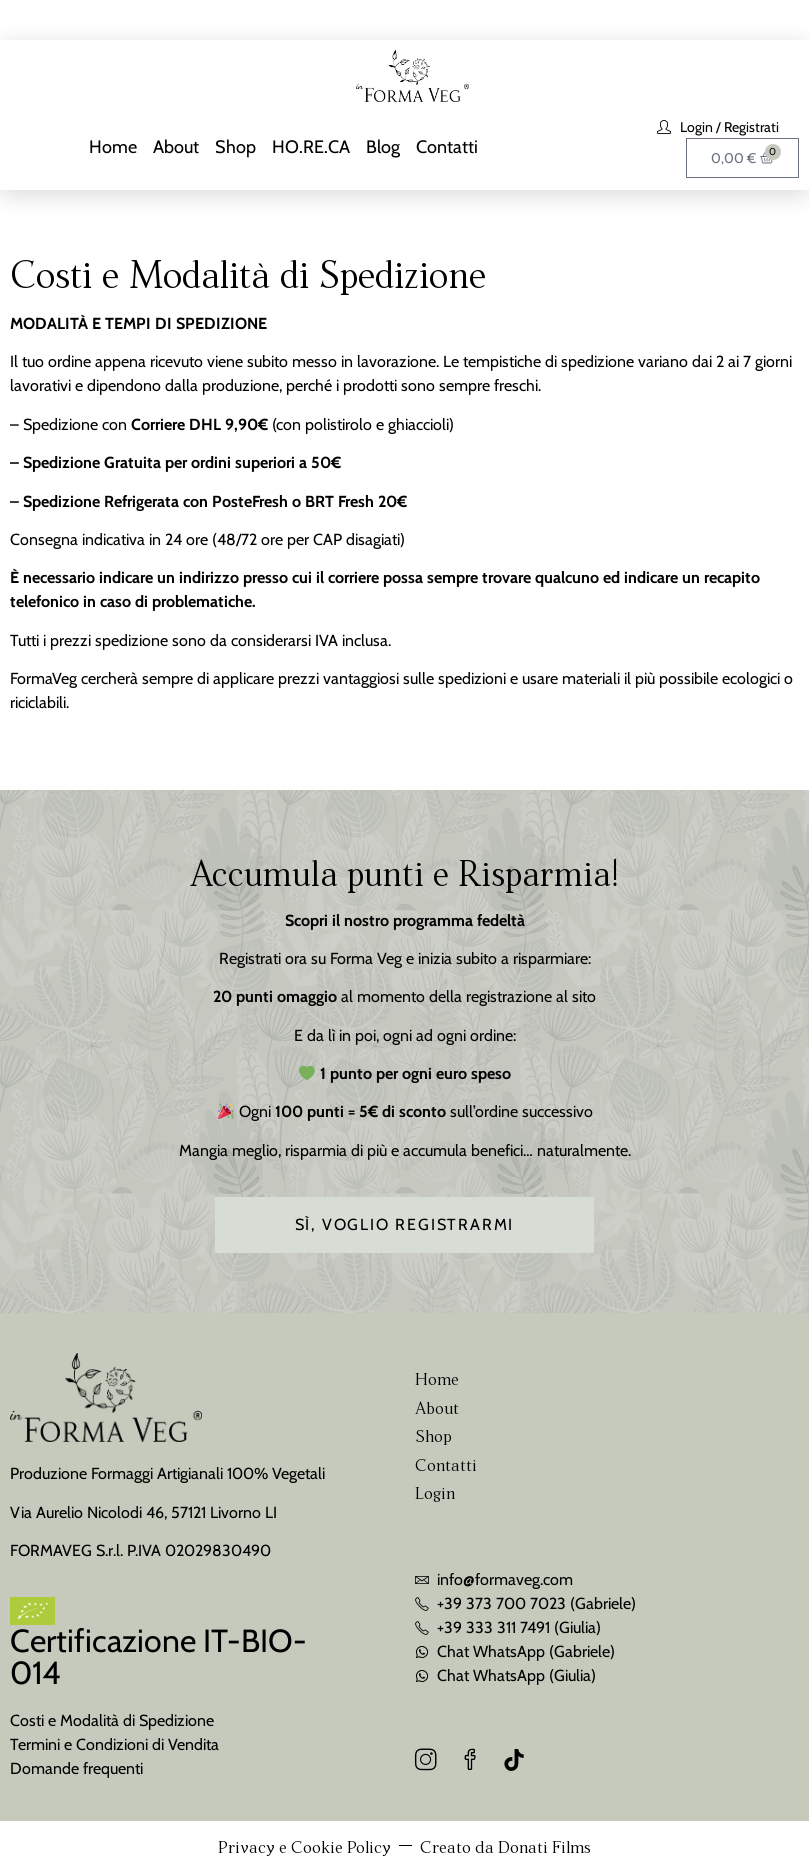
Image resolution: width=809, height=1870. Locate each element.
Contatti (447, 147)
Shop (235, 147)
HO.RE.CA (311, 147)
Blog (383, 147)
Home (113, 147)
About (176, 147)
